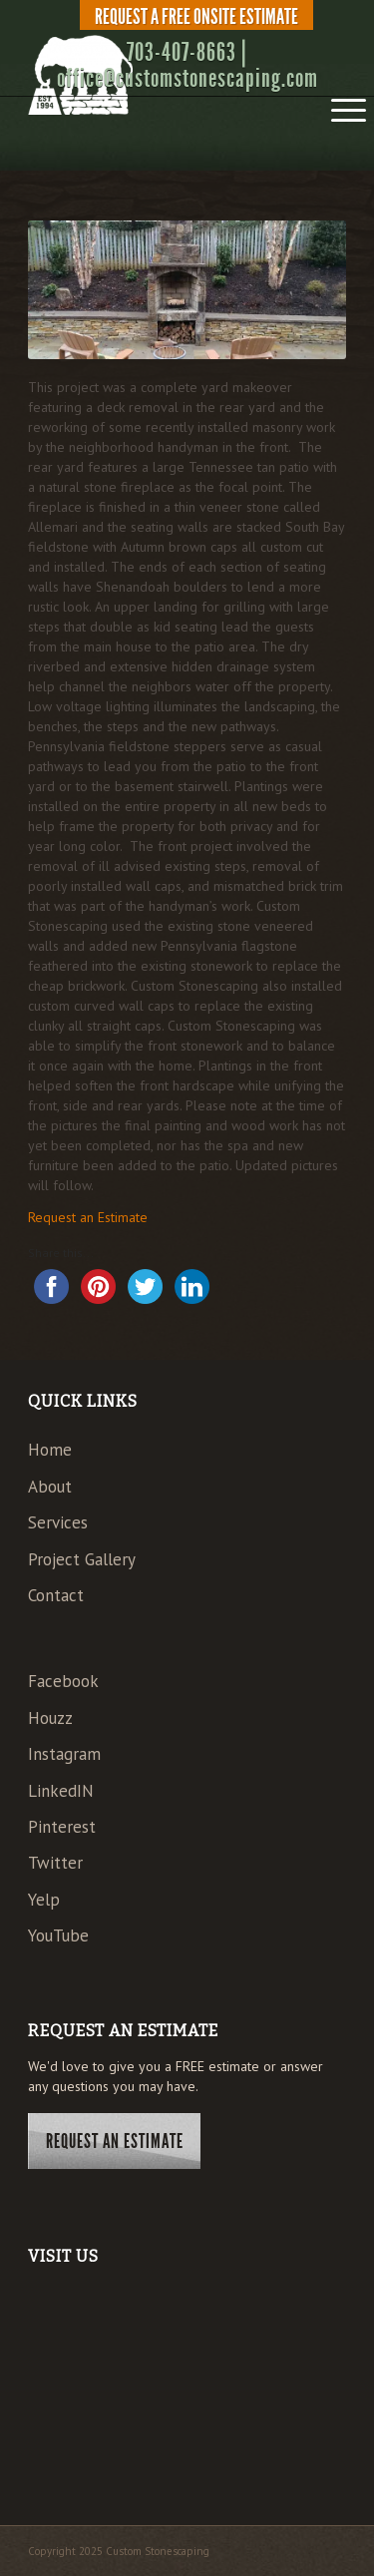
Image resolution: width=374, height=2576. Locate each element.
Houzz (50, 1718)
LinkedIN (61, 1791)
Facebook (63, 1681)
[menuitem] (192, 17)
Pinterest (62, 1827)
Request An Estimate (115, 2141)
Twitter (55, 1863)
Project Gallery (82, 1559)
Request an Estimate (88, 1217)
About (50, 1487)
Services (58, 1522)
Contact (56, 1595)
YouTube (58, 1935)
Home (50, 1450)
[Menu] (338, 104)
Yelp (44, 1900)
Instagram (64, 1754)
